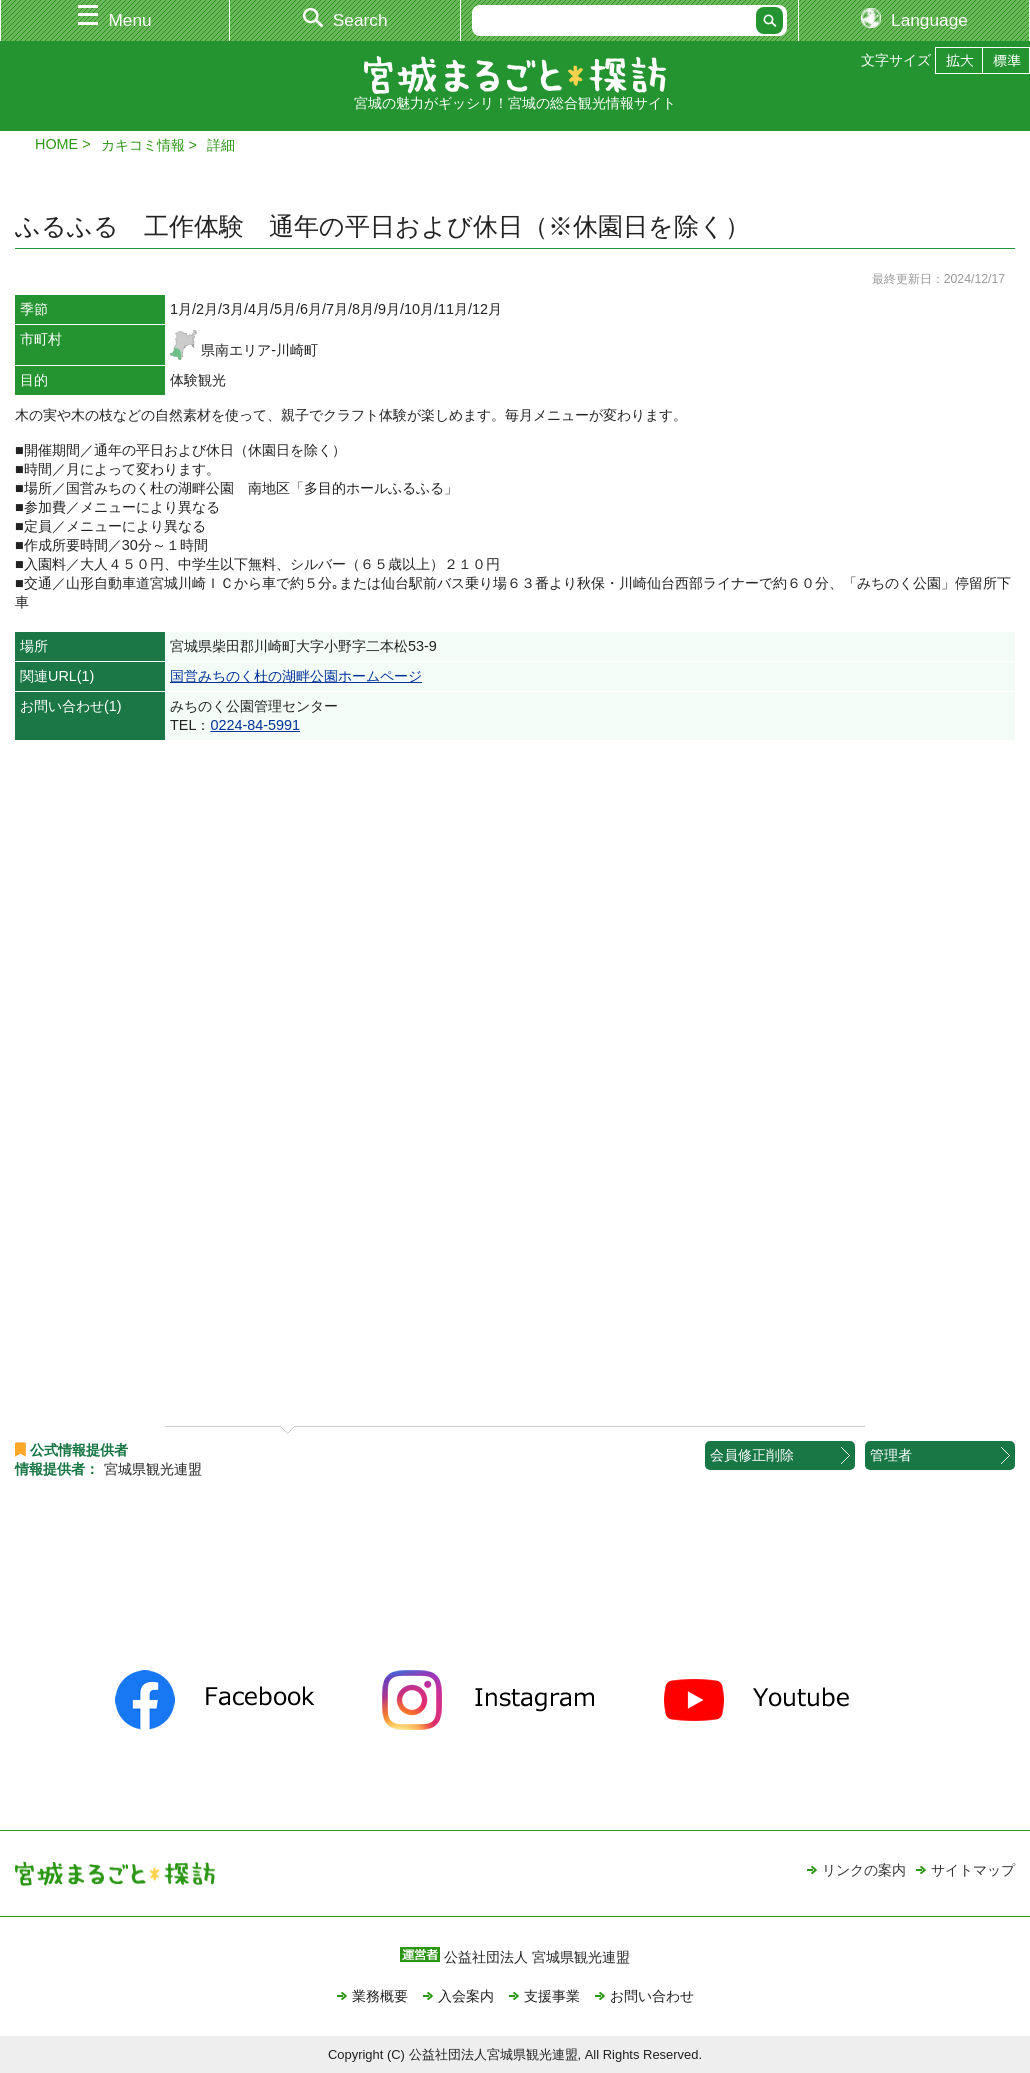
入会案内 (466, 1996)
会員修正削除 (752, 1455)
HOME (56, 144)
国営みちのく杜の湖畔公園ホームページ (296, 676)
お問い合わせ (652, 1996)
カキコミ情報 (143, 145)
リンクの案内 (864, 1870)
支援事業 (552, 1996)
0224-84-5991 (255, 725)
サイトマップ (973, 1870)
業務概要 (380, 1996)
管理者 (891, 1455)
